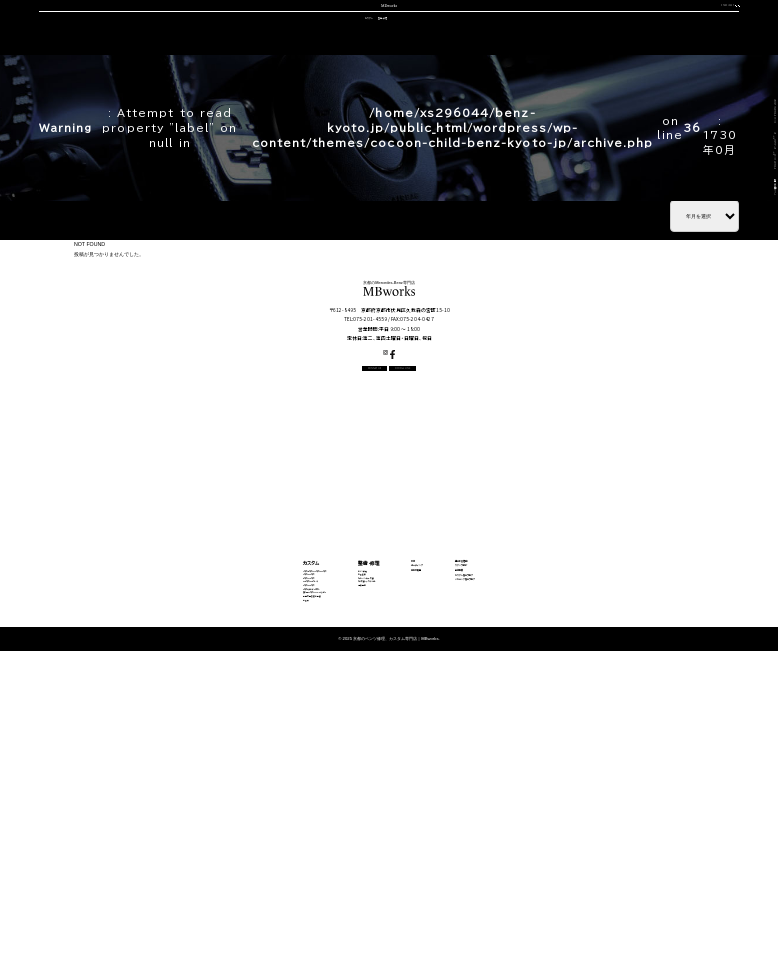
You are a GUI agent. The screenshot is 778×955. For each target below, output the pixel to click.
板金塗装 (335, 777)
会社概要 (504, 72)
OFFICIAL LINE (700, 23)
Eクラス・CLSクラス (179, 791)
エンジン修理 (341, 762)
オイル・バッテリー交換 (353, 791)
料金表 (161, 880)
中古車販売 (386, 72)
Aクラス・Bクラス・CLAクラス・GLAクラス (210, 762)
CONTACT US (612, 23)
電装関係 (335, 821)
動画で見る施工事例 (179, 865)
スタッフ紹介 (446, 72)
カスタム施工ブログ (584, 801)
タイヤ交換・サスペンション (359, 806)
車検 (277, 72)
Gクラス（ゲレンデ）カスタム (190, 836)
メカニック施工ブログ (588, 819)
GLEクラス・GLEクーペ (183, 806)
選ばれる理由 (124, 72)
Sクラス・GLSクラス (179, 821)
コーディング (325, 72)
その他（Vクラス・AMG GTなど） (197, 850)
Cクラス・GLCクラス (180, 777)
